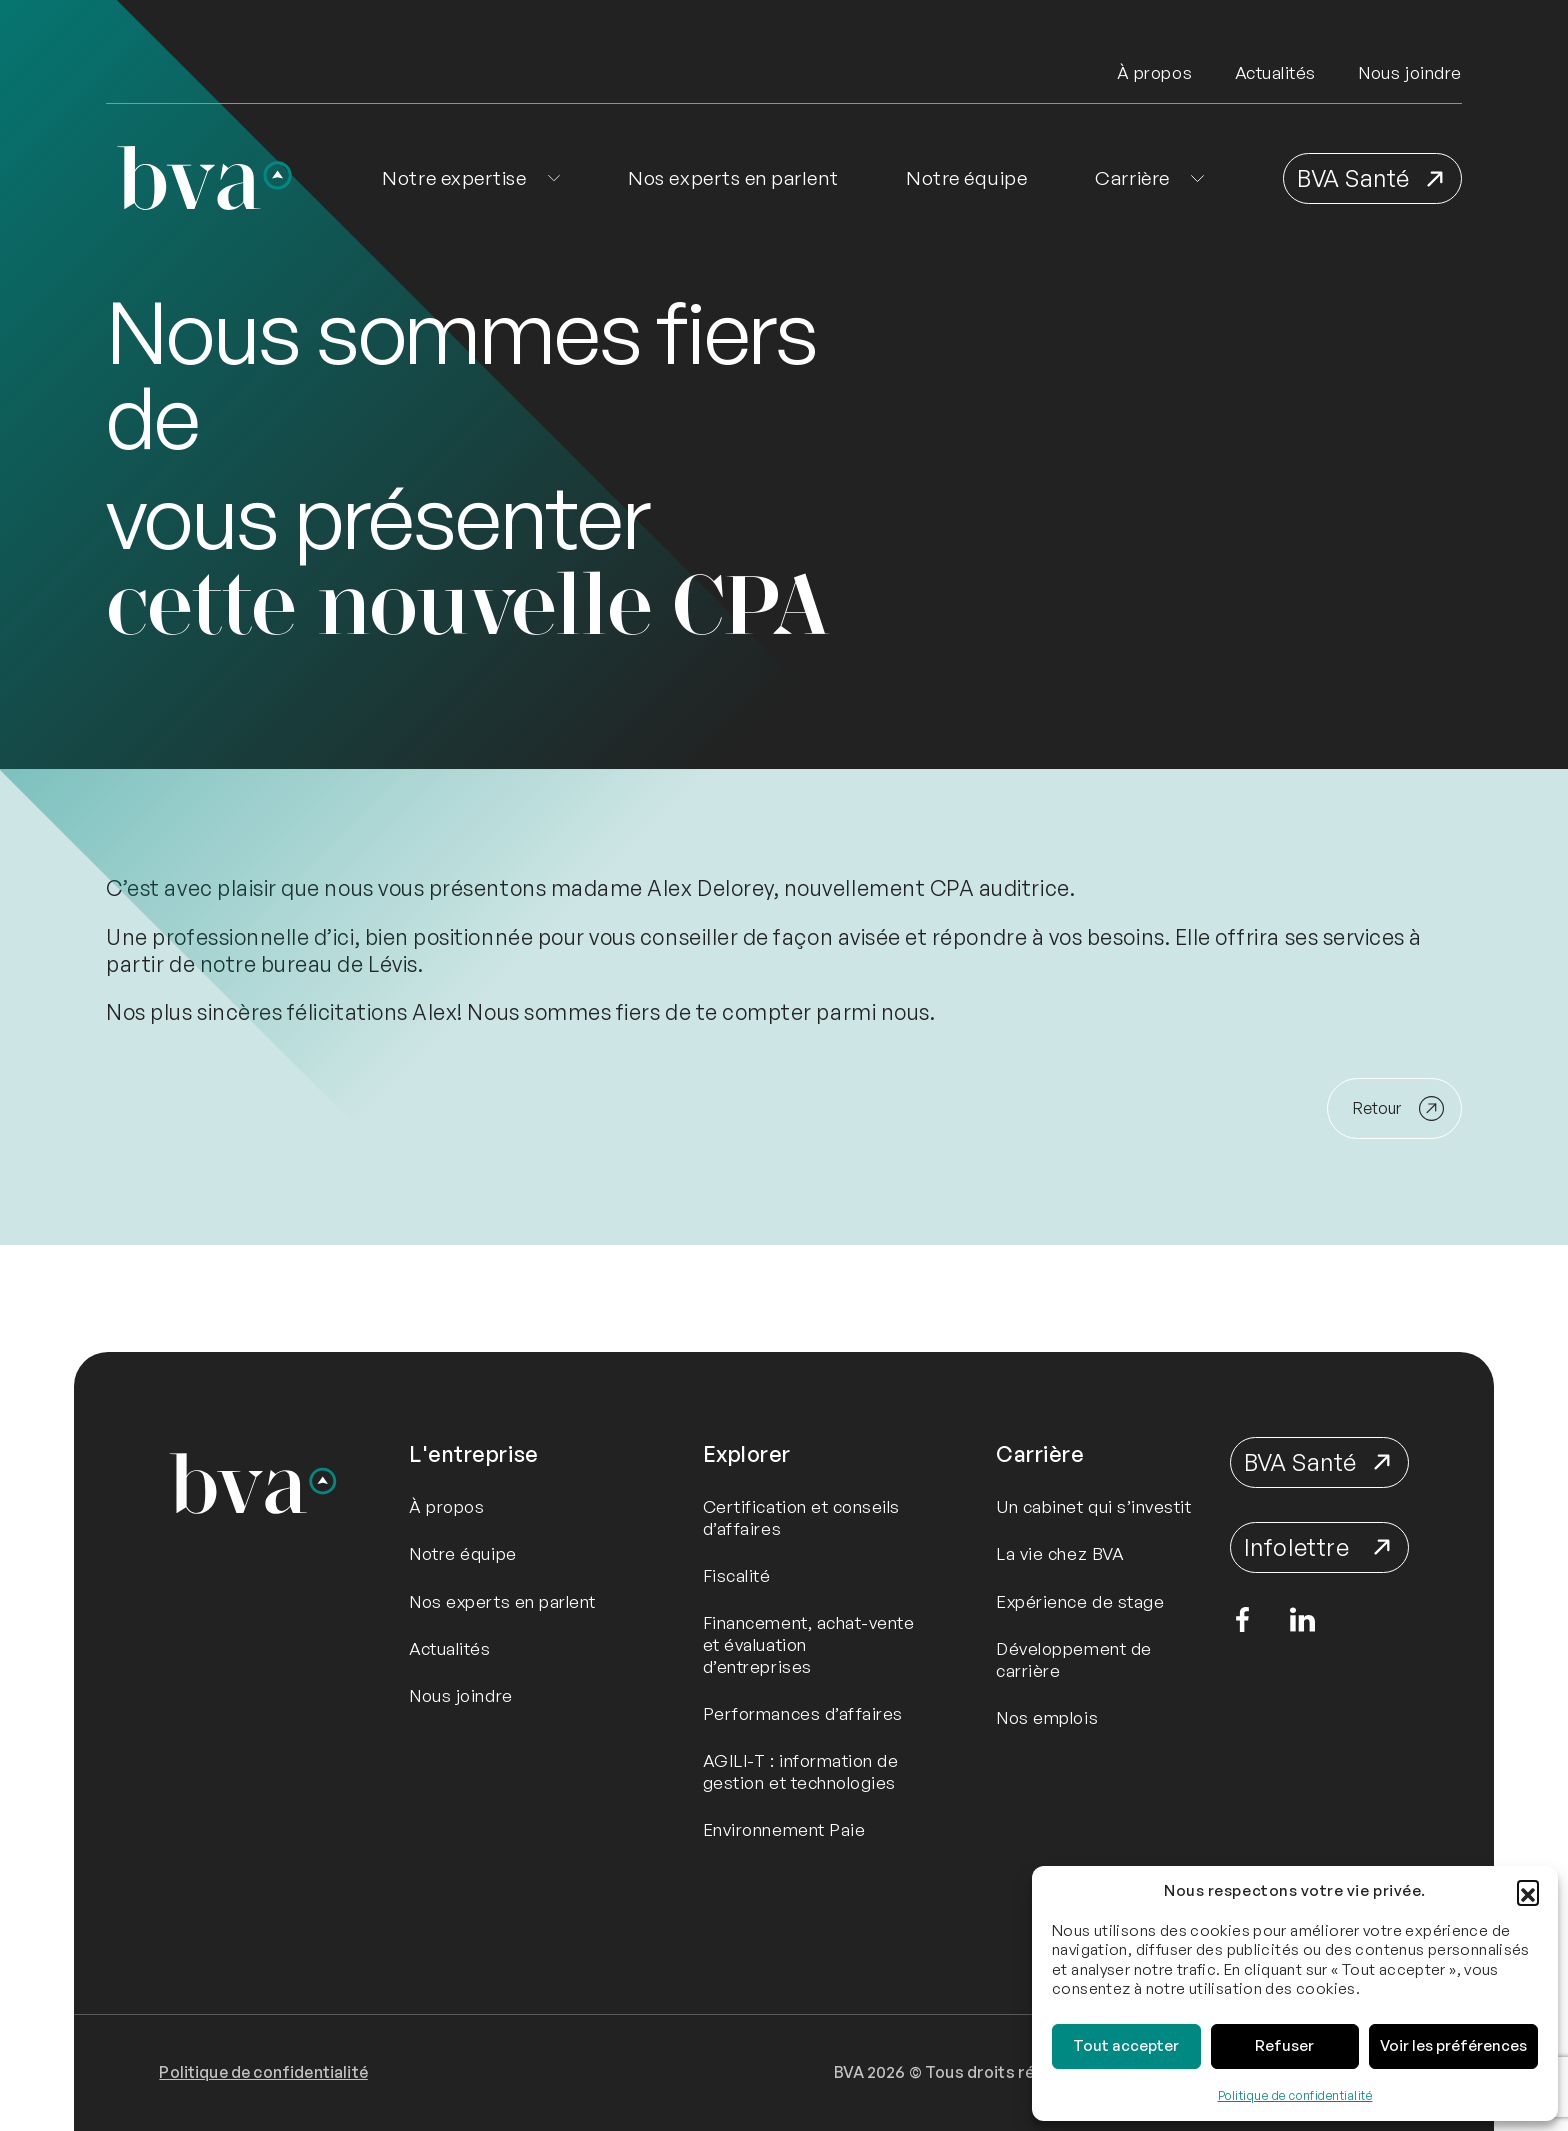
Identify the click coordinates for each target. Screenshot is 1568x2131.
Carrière (1132, 178)
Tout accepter (1126, 2045)
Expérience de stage (1080, 1601)
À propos (1154, 72)
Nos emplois (1047, 1717)
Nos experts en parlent (733, 178)
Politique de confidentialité (1295, 2095)
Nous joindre (1409, 72)
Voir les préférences (1453, 2045)
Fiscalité (737, 1575)
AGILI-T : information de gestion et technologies (801, 1771)
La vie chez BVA (1060, 1553)
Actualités (1275, 72)
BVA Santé (1353, 178)
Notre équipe (966, 178)
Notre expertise (454, 178)
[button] (1528, 1891)
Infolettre (1296, 1547)
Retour (1377, 1108)
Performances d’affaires (803, 1713)
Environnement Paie (784, 1829)
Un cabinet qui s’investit (1093, 1506)
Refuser (1284, 2045)
